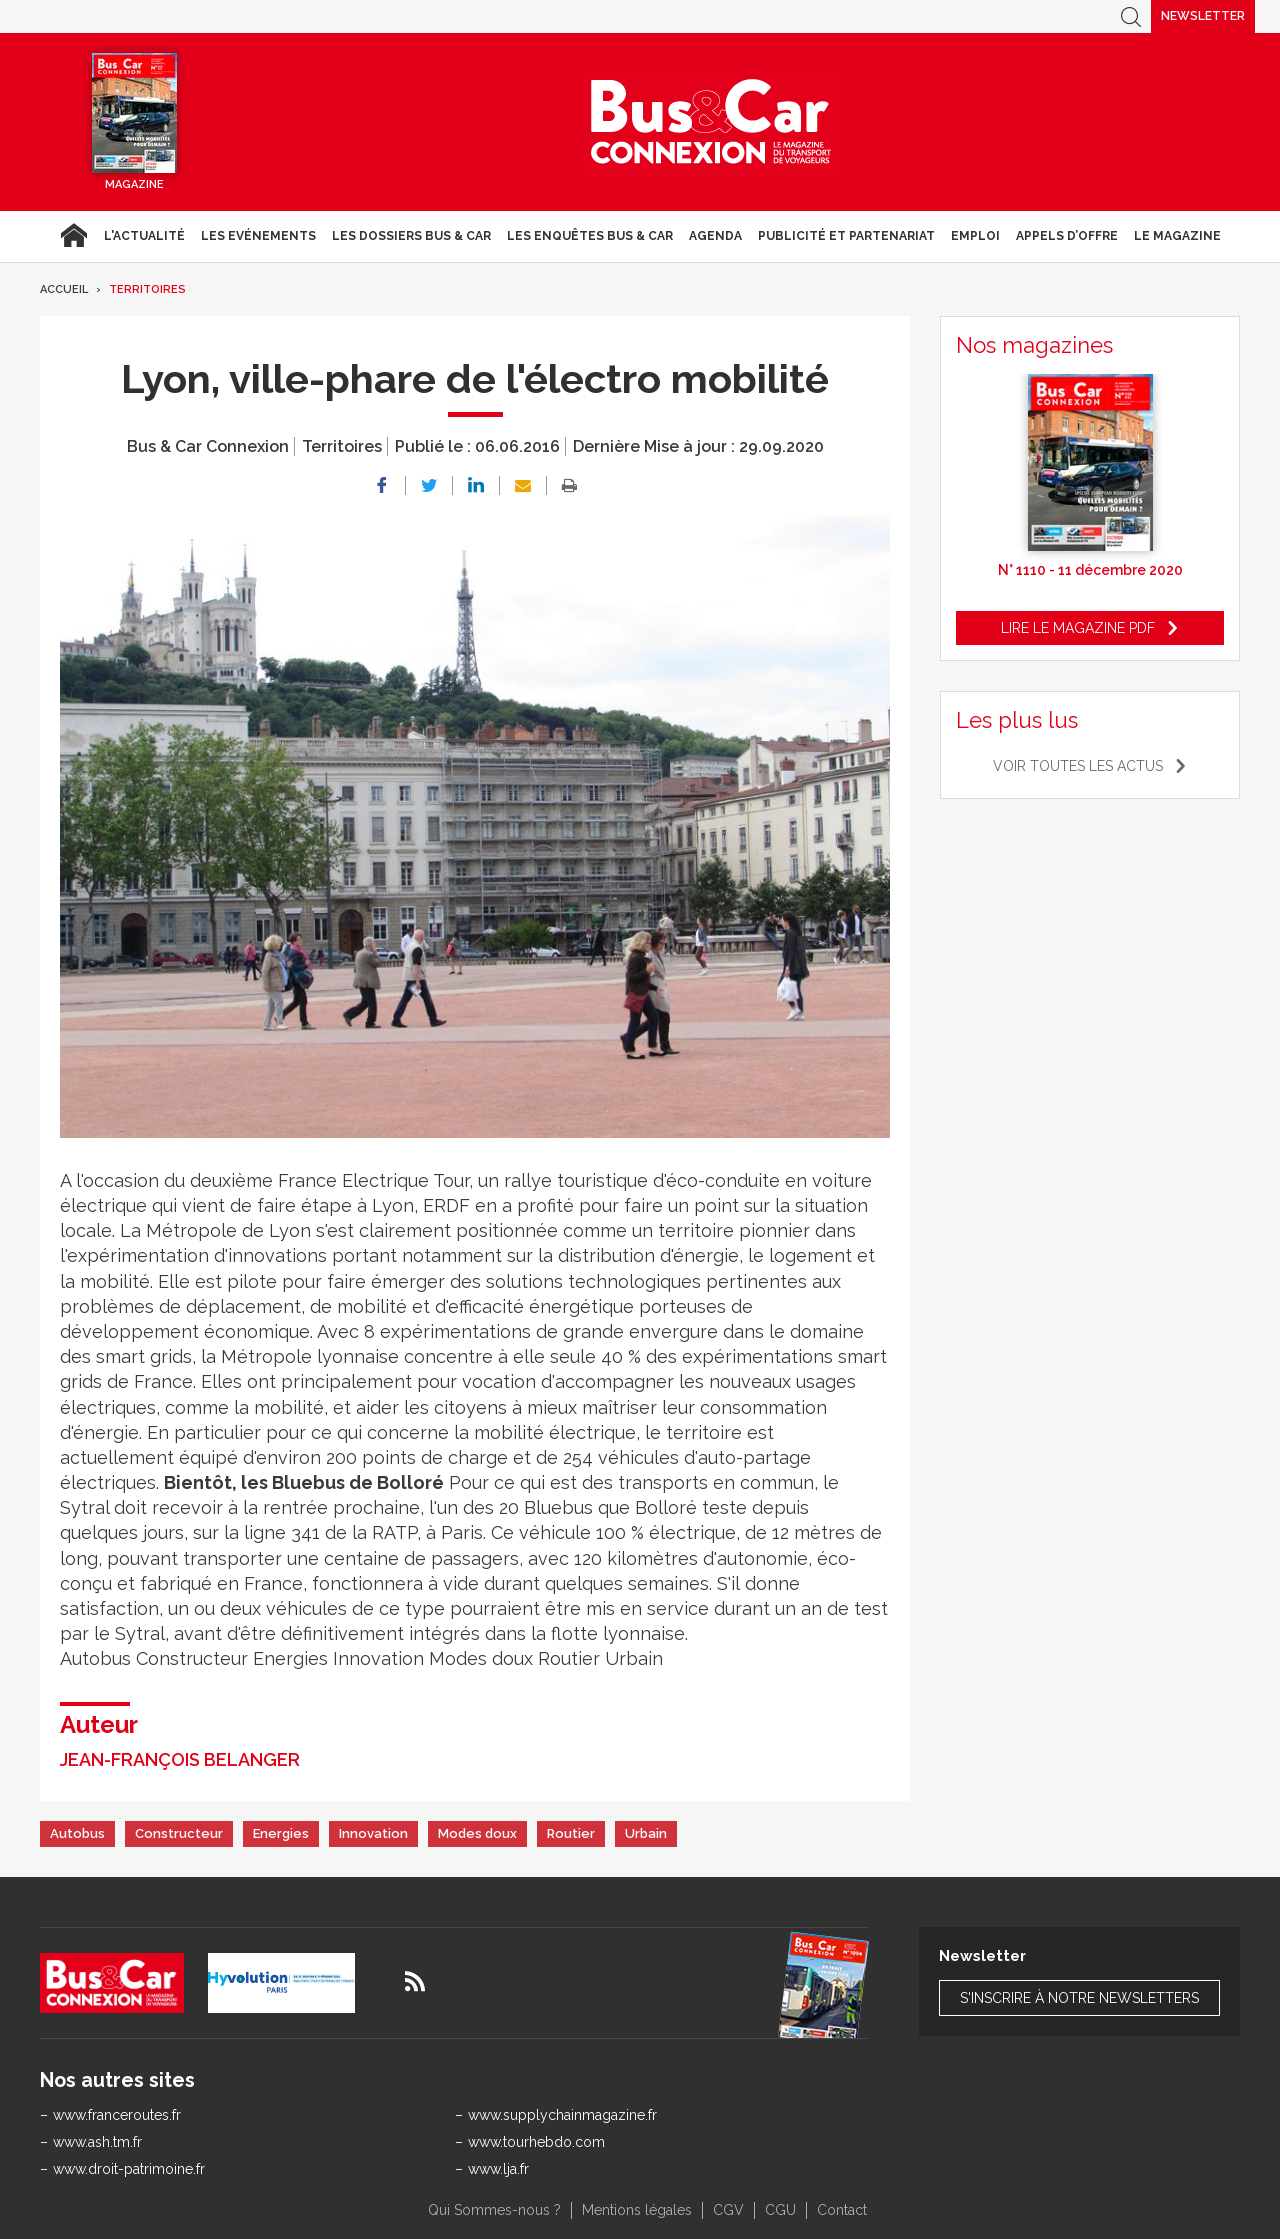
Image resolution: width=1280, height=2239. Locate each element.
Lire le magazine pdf (1078, 628)
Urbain (646, 1833)
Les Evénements (258, 236)
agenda (715, 236)
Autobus (77, 1833)
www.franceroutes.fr (117, 2115)
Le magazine (1177, 236)
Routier (571, 1833)
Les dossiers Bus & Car (411, 236)
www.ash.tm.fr (97, 2142)
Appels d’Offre (1067, 236)
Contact (842, 2210)
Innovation (373, 1833)
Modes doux (477, 1833)
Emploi (975, 236)
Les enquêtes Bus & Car (590, 236)
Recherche (1131, 16)
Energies (281, 1833)
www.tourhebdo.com (536, 2142)
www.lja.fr (498, 2169)
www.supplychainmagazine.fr (562, 2115)
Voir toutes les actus (1078, 766)
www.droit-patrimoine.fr (129, 2169)
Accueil (73, 236)
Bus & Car (711, 122)
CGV (728, 2210)
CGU (780, 2210)
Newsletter (1203, 16)
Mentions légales (637, 2210)
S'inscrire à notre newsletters (1079, 1998)
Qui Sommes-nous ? (494, 2210)
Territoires (147, 289)
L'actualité (144, 236)
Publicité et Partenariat (846, 236)
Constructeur (179, 1833)
